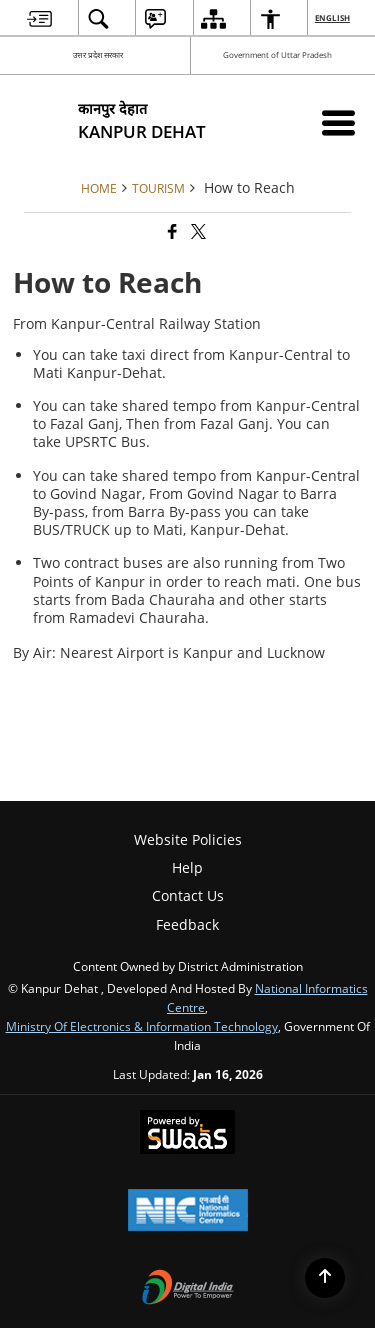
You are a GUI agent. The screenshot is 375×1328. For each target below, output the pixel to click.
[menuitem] (39, 18)
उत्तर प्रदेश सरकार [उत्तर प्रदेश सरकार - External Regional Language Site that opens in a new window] (98, 54)
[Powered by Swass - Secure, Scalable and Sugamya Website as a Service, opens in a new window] (187, 1134)
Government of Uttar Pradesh (277, 54)
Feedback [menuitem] (187, 924)
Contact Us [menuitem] (188, 895)
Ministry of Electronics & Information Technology (142, 1026)
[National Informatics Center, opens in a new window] (188, 1212)
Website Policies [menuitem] (188, 839)
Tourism (158, 188)
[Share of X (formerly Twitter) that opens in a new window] (197, 232)
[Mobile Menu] (338, 122)
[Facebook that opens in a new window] (171, 232)
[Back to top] (325, 1278)
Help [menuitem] (187, 867)
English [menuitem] (333, 17)
